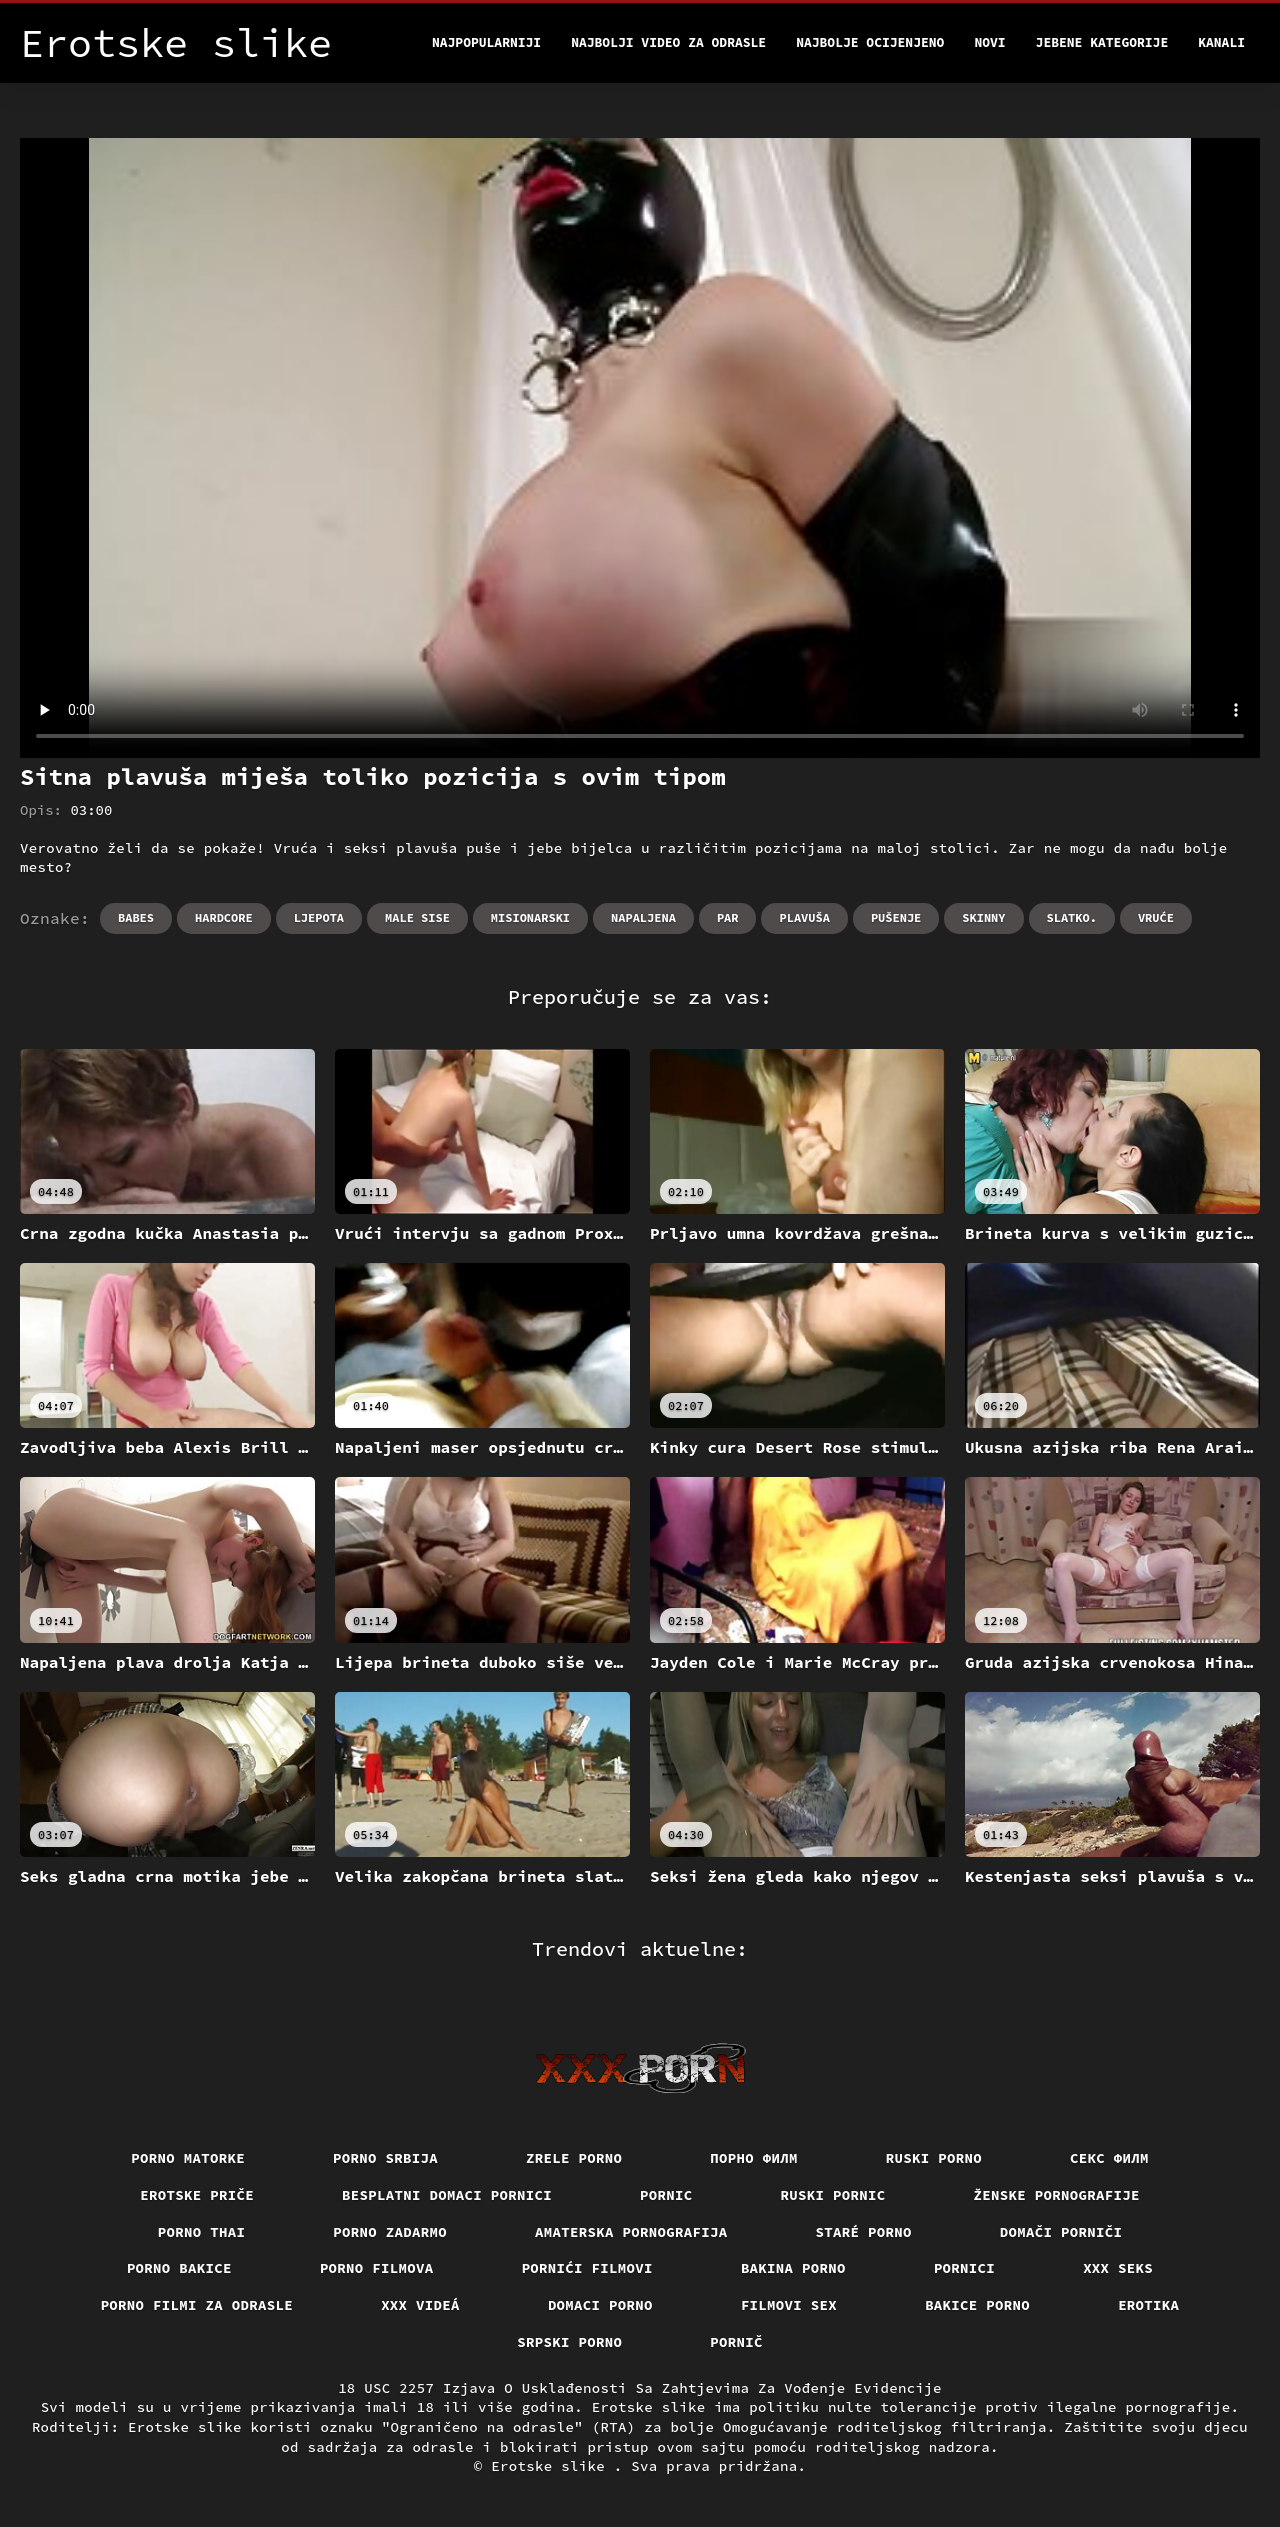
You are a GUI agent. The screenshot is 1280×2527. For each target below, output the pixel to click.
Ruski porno (934, 2158)
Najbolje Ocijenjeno (870, 42)
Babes (136, 917)
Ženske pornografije (1057, 2195)
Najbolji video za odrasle (668, 42)
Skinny (983, 917)
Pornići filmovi (587, 2268)
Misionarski (530, 917)
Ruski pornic (833, 2195)
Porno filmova (377, 2268)
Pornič (736, 2342)
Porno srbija (385, 2158)
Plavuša (804, 917)
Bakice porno (977, 2305)
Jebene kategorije (1102, 42)
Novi (989, 42)
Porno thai (202, 2232)
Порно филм (754, 2158)
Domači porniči (1061, 2232)
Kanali (1221, 42)
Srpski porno (569, 2342)
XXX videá (420, 2305)
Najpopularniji (486, 42)
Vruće (1156, 917)
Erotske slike (552, 2466)
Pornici (964, 2268)
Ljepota (319, 917)
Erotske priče (197, 2195)
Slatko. (1072, 917)
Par (728, 917)
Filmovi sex (789, 2305)
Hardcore (224, 917)
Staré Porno (864, 2232)
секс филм (1109, 2158)
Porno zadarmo (390, 2232)
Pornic (666, 2195)
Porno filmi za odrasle (197, 2305)
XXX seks (1118, 2268)
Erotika (1148, 2305)
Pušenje (896, 917)
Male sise (417, 917)
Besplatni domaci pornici (447, 2195)
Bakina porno (793, 2268)
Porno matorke (188, 2158)
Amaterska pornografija (631, 2232)
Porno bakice (179, 2268)
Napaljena (643, 917)
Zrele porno (574, 2158)
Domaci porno (600, 2305)
